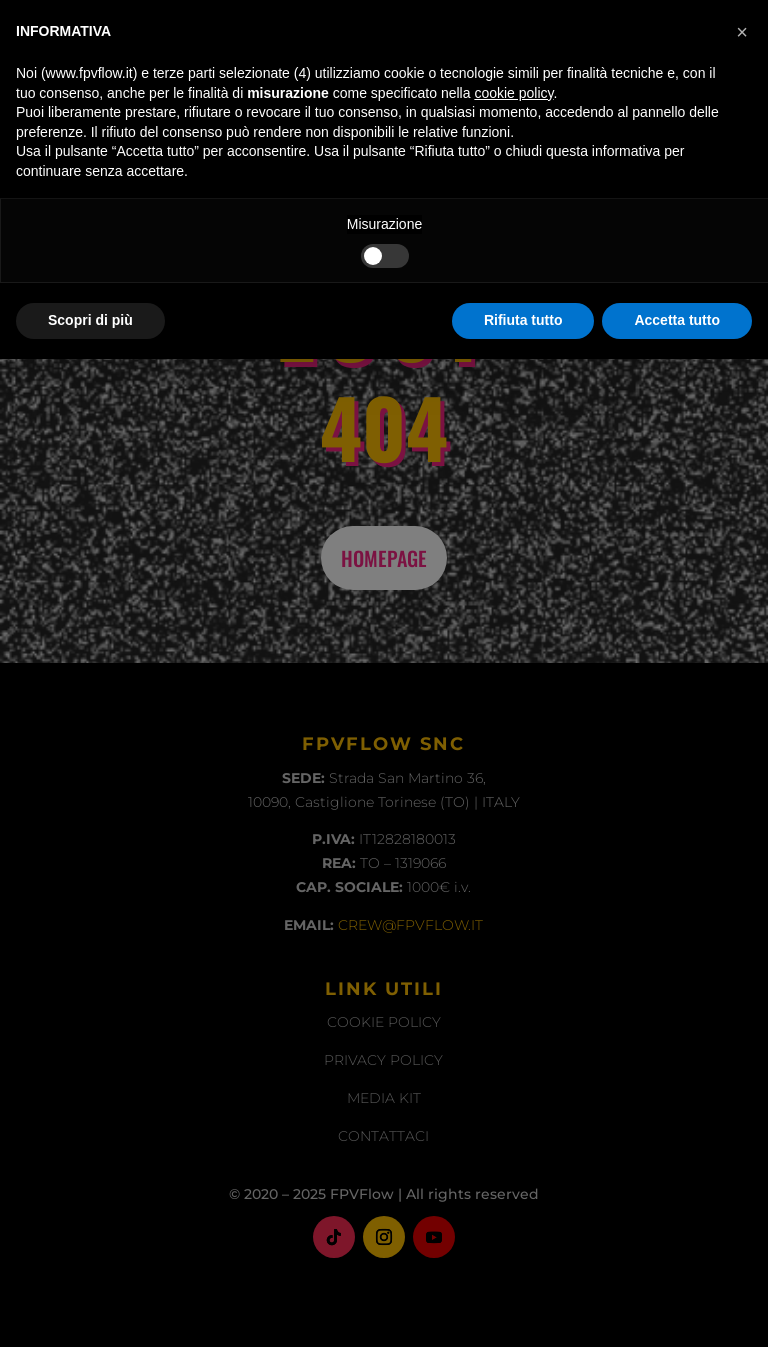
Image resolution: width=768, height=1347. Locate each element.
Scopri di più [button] (90, 1308)
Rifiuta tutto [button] (523, 1308)
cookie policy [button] (513, 1081)
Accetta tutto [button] (677, 1308)
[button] (742, 1020)
